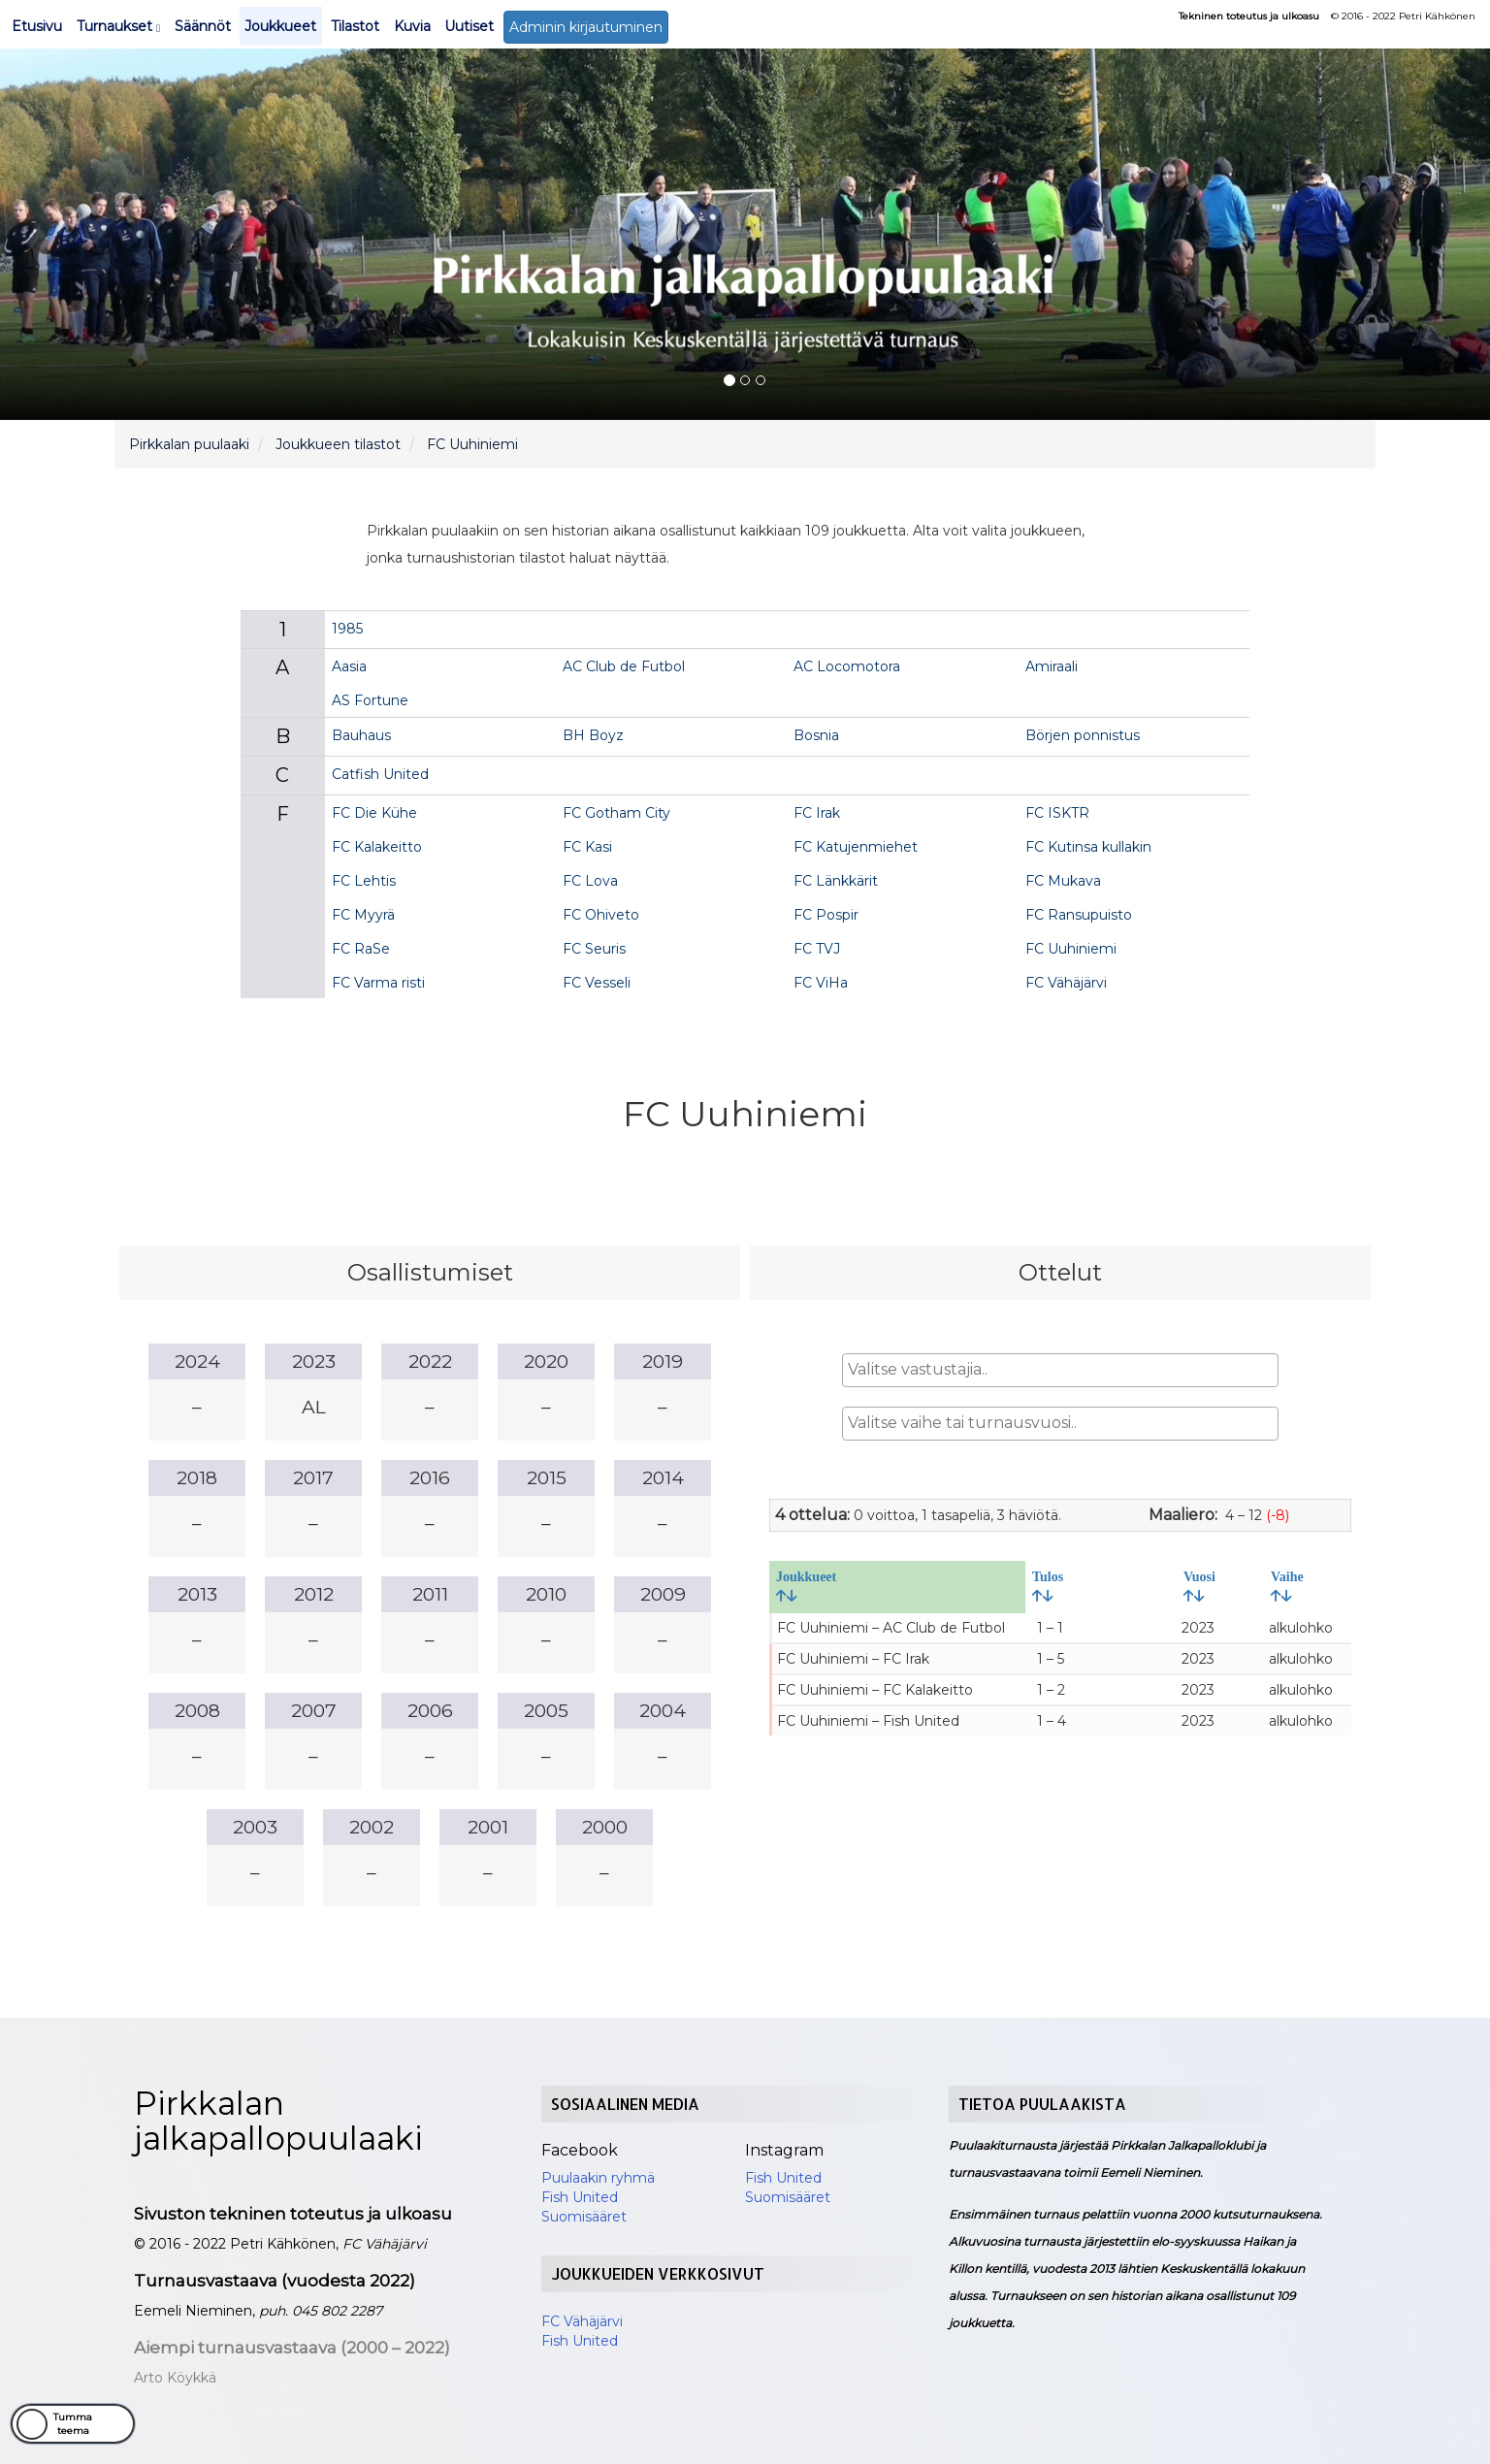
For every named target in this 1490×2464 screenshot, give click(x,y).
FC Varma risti (378, 982)
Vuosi (1199, 1586)
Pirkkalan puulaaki (189, 444)
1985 (347, 628)
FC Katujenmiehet (856, 847)
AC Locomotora (847, 666)
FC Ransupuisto (1078, 915)
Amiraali (1051, 666)
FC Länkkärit (836, 881)
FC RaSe (361, 948)
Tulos (1047, 1586)
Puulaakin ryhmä (598, 2178)
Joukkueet (280, 26)
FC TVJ (817, 948)
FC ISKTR (1057, 813)
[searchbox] (1060, 1370)
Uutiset (469, 26)
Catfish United (380, 774)
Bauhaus (361, 735)
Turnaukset (118, 26)
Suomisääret (584, 2216)
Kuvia (412, 26)
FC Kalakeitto (377, 847)
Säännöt (203, 26)
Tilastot (355, 26)
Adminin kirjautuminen (586, 27)
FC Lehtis (364, 881)
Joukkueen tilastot (338, 444)
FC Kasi (587, 847)
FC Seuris (594, 948)
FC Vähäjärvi (1066, 982)
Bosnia (816, 735)
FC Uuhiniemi (472, 444)
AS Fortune (370, 700)
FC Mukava (1063, 881)
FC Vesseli (597, 982)
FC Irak (817, 813)
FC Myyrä (363, 915)
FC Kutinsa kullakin (1088, 847)
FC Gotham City (616, 813)
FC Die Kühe (374, 813)
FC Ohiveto (601, 915)
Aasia (349, 666)
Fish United (579, 2197)
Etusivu (37, 26)
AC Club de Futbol (624, 666)
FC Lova (590, 881)
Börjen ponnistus (1082, 735)
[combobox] (1060, 1370)
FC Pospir (826, 915)
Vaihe (1287, 1586)
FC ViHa (821, 982)
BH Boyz (593, 735)
